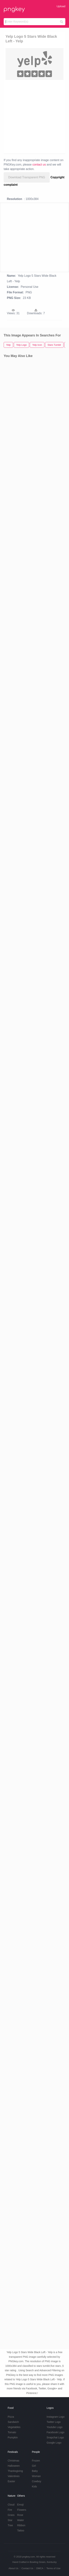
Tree (10, 2525)
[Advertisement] (34, 116)
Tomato (12, 2432)
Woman (36, 2476)
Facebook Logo (55, 2432)
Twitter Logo (54, 2421)
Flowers (21, 2509)
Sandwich (13, 2421)
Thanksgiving (15, 2470)
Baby (35, 2470)
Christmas (13, 2460)
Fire (10, 2509)
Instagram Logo (55, 2416)
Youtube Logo (54, 2427)
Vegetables (14, 2427)
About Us (13, 2568)
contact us (39, 164)
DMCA (39, 2568)
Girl (34, 2465)
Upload (60, 6)
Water (20, 2520)
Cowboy (36, 2481)
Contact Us (27, 2568)
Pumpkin (13, 2437)
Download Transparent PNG (26, 177)
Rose (20, 2514)
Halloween (14, 2465)
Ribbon (21, 2525)
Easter (11, 2481)
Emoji (20, 2504)
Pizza (11, 2416)
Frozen (36, 2460)
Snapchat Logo (55, 2437)
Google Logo (54, 2442)
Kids (34, 2486)
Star (10, 2520)
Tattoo (20, 2530)
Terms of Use (53, 2568)
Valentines (14, 2476)
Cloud (11, 2504)
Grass (11, 2514)
